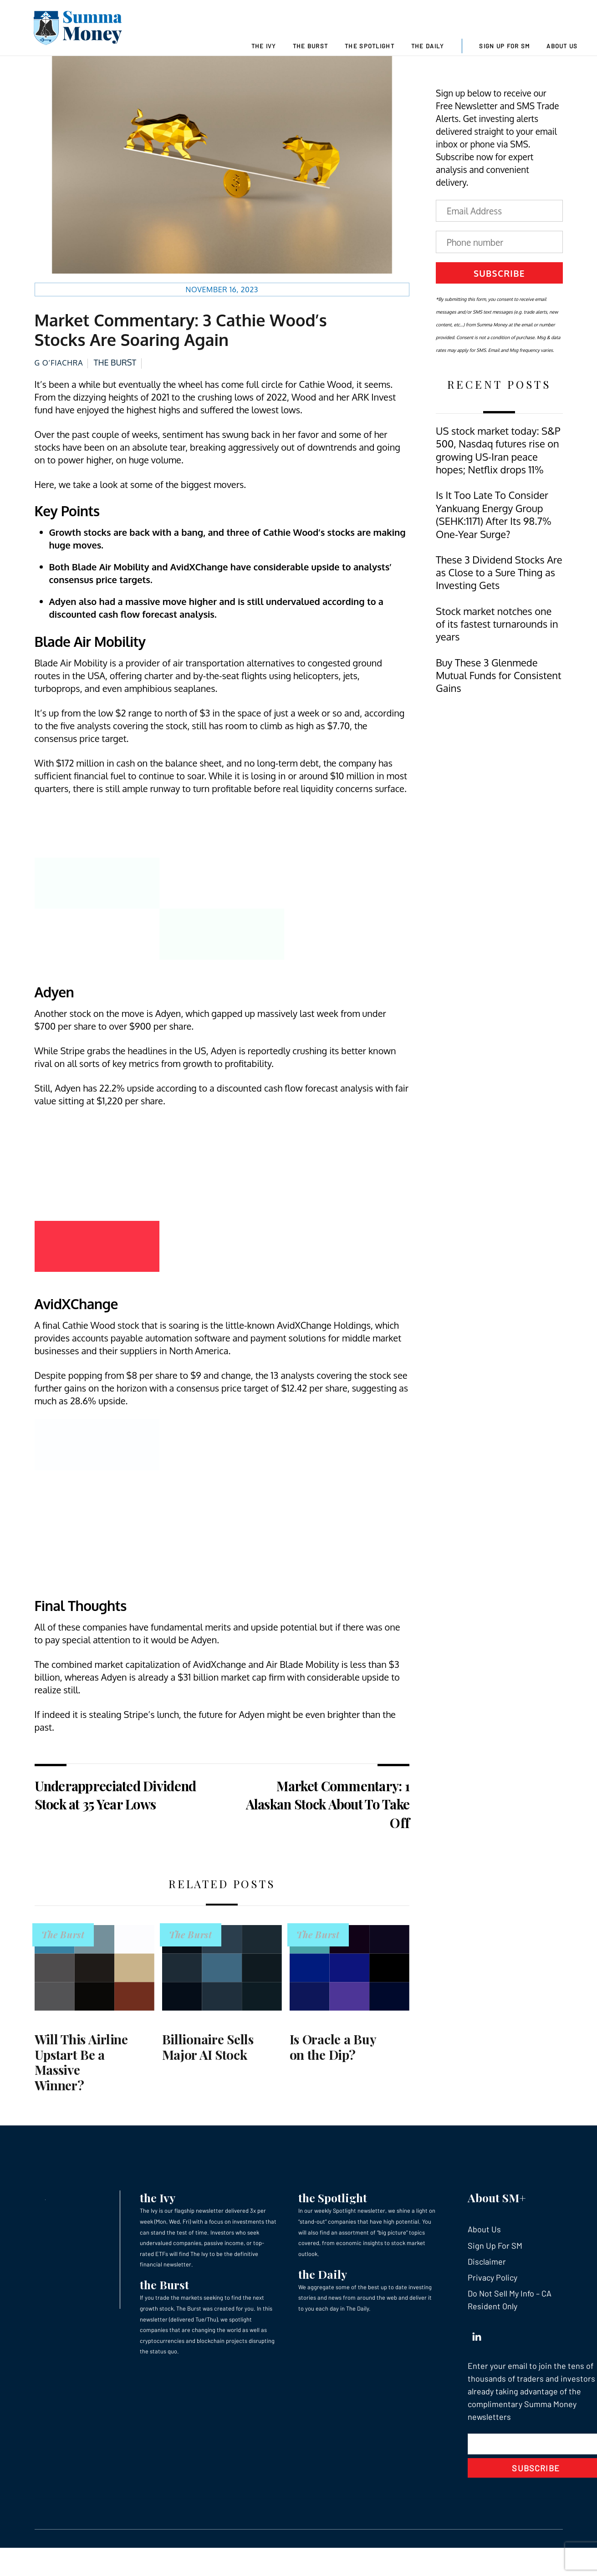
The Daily (427, 46)
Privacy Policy (492, 2291)
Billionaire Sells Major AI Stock (208, 2060)
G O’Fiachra (59, 376)
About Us (561, 46)
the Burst (164, 2297)
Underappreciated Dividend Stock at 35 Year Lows (115, 1808)
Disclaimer (487, 2275)
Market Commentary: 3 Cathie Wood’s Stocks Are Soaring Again (181, 343)
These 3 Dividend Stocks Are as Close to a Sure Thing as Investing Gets (499, 586)
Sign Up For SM (504, 46)
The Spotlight (369, 46)
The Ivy (263, 46)
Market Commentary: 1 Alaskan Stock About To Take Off (327, 1817)
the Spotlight (332, 2210)
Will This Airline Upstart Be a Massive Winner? (81, 2075)
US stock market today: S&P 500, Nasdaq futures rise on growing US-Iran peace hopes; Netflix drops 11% (498, 463)
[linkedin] (477, 2347)
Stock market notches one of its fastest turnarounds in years (497, 637)
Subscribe (499, 286)
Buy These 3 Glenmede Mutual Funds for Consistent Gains (498, 688)
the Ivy (157, 2210)
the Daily (322, 2287)
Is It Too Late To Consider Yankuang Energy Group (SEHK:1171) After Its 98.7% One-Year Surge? (493, 527)
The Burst (310, 46)
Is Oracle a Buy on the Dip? (333, 2060)
